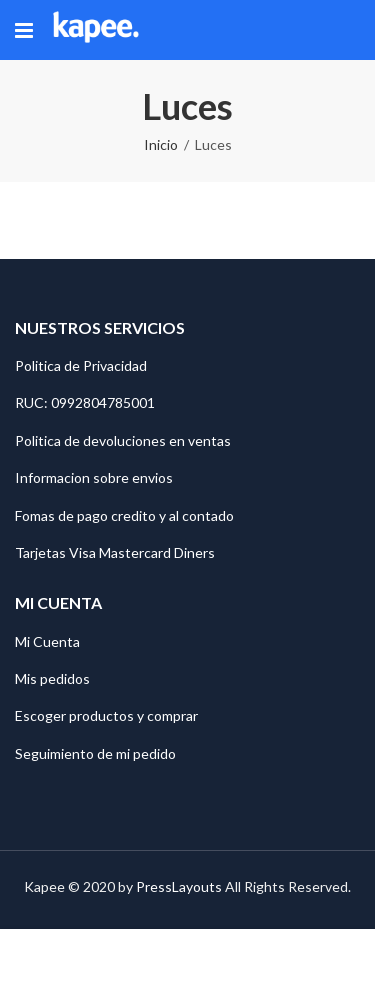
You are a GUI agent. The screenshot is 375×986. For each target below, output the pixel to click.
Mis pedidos (52, 678)
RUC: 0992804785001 (85, 402)
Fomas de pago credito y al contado (124, 515)
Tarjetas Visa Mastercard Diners (115, 552)
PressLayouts (179, 886)
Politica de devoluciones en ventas (123, 440)
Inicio (161, 144)
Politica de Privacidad (81, 365)
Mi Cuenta (47, 641)
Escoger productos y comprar (106, 715)
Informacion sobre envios (94, 477)
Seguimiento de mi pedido (95, 753)
